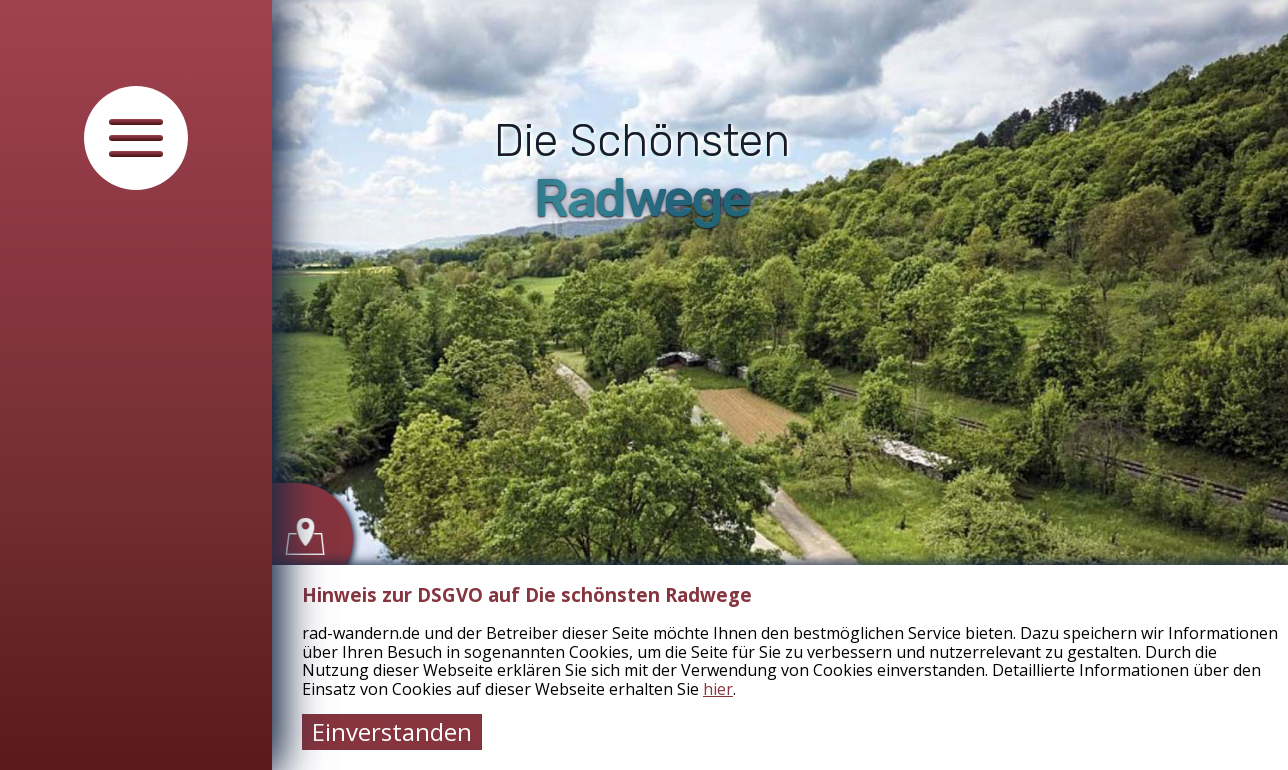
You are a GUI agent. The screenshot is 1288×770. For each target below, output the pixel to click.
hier (718, 689)
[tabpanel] (644, 385)
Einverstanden (392, 731)
